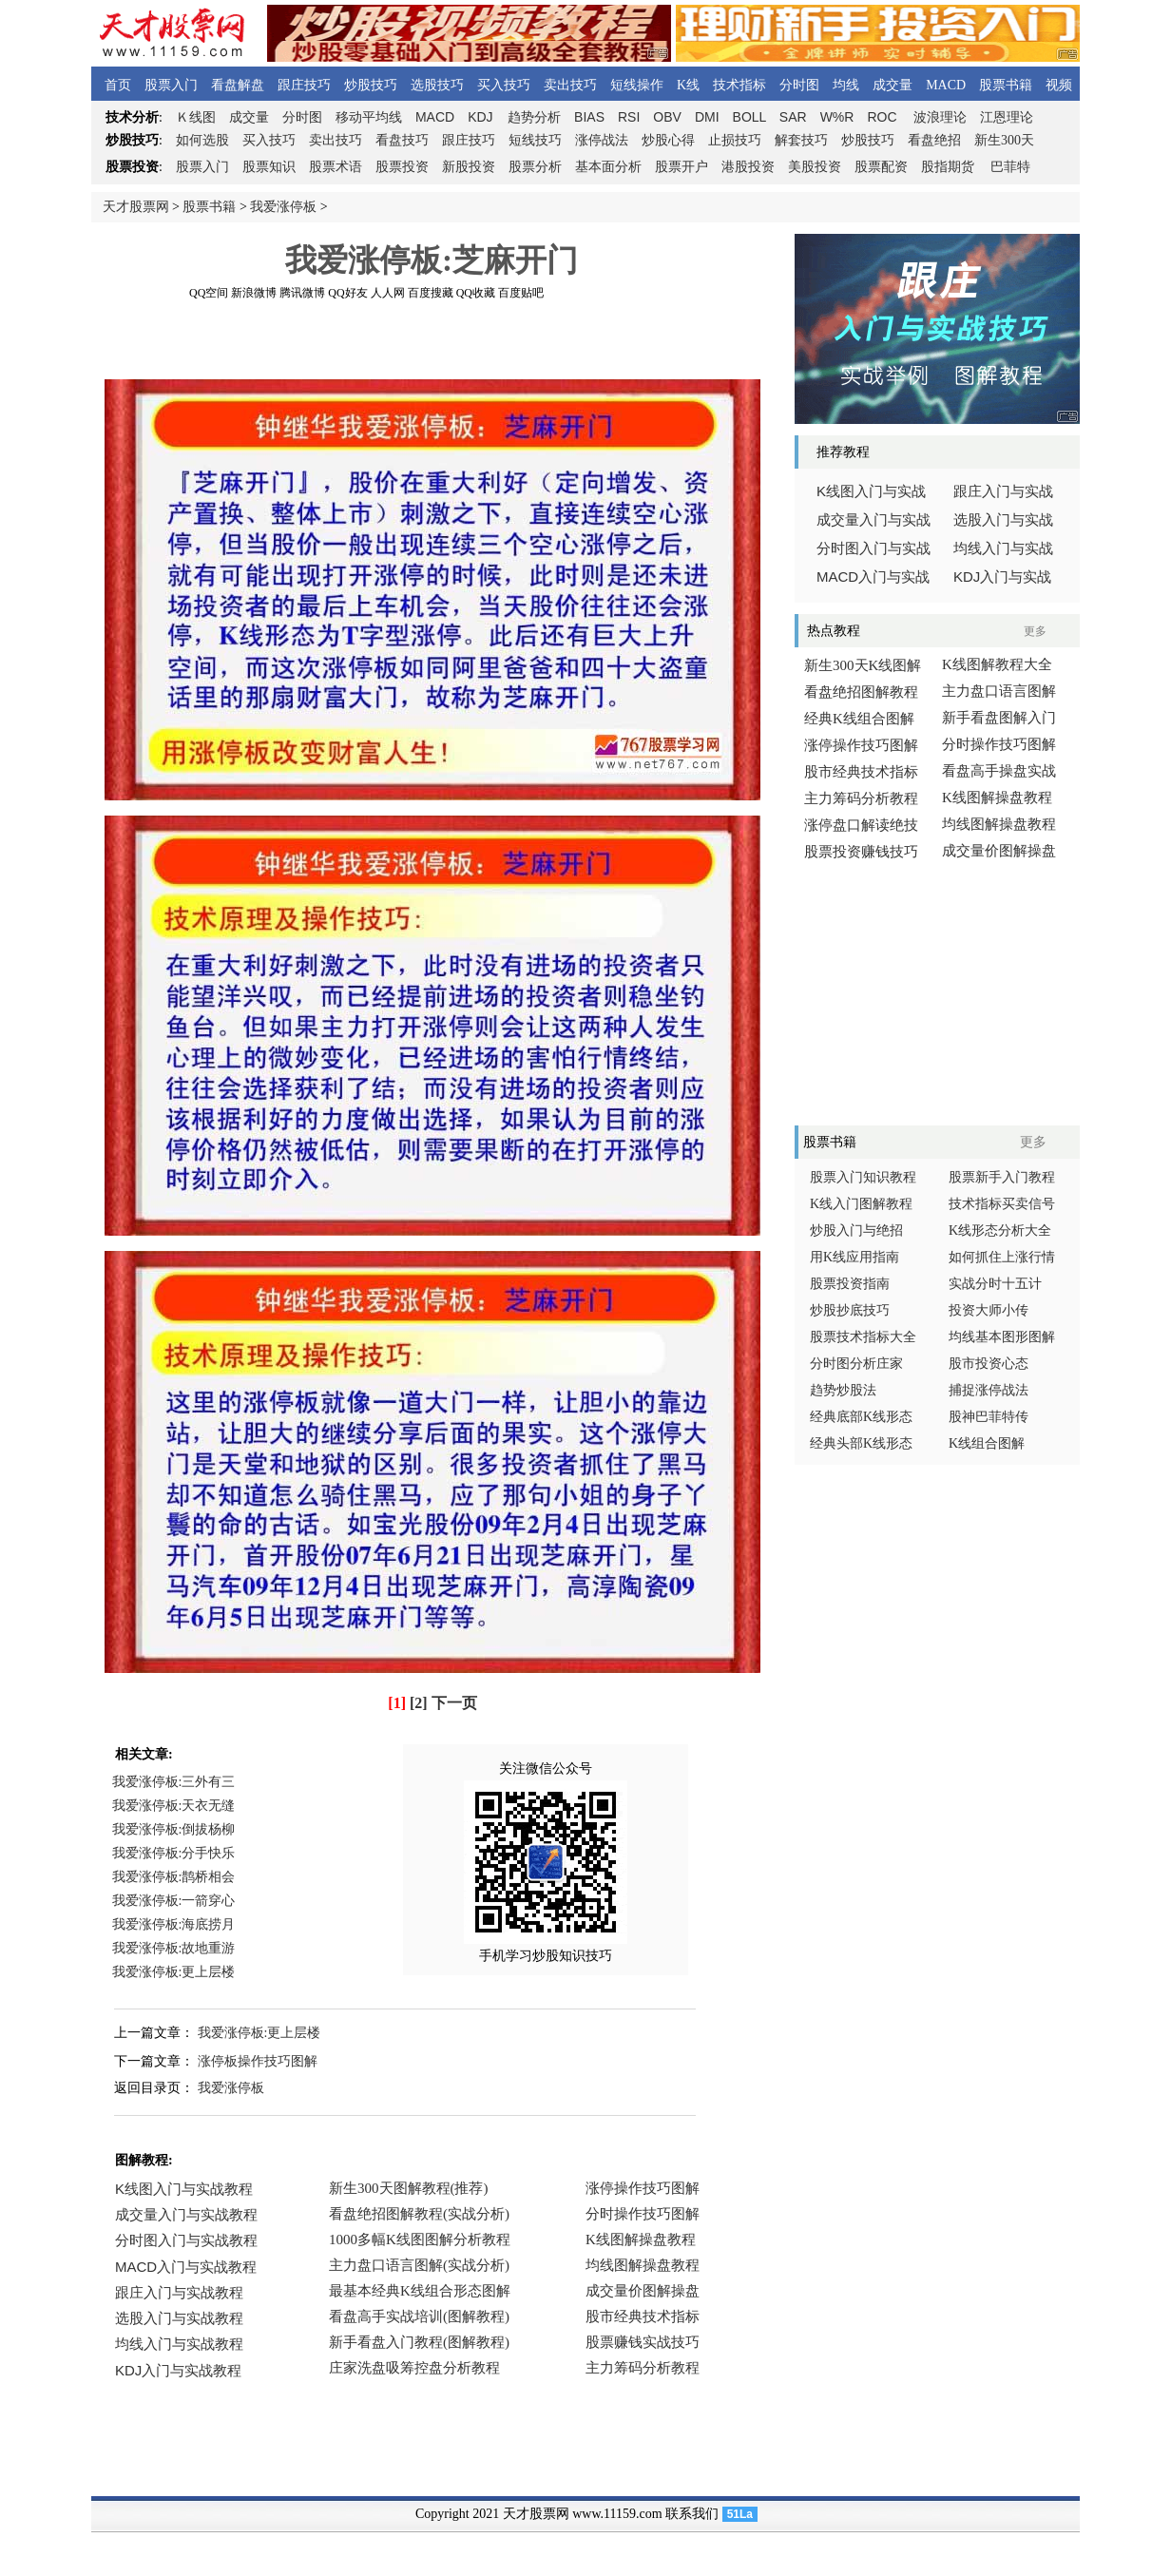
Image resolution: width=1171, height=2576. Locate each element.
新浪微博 (254, 292)
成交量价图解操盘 (999, 850)
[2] (419, 1703)
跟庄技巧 (304, 85)
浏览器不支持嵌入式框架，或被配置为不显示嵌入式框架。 (424, 2292)
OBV (667, 117)
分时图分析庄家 (856, 1363)
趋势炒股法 (843, 1390)
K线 (688, 85)
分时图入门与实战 (873, 548)
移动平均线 (369, 117)
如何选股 (202, 140)
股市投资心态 (988, 1363)
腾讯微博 (302, 292)
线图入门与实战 (871, 491)
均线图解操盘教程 (999, 824)
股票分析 (535, 167)
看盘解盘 (237, 85)
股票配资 (881, 167)
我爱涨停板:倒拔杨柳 (174, 1829)
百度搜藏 (430, 292)
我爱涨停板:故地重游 (174, 1948)
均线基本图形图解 (1002, 1337)
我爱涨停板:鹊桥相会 (174, 1877)
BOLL (749, 117)
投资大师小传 (988, 1310)
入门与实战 (873, 577)
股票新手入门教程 (1002, 1177)
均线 (846, 85)
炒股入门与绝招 (856, 1230)
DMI (707, 117)
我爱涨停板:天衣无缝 (174, 1805)
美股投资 (814, 167)
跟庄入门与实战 (1003, 491)
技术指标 (739, 85)
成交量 (892, 85)
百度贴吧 (521, 292)
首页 (118, 85)
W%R (837, 117)
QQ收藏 (475, 292)
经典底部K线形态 (861, 1417)
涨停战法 (601, 140)
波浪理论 (940, 117)
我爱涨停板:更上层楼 (174, 1972)
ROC (881, 117)
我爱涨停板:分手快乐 (174, 1853)
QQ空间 (208, 292)
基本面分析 (608, 167)
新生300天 (1004, 140)
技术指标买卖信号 (1002, 1204)
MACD (946, 85)
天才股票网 (136, 207)
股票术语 (335, 167)
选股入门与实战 (1003, 520)
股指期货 (947, 167)
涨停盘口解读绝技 (861, 825)
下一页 (454, 1703)
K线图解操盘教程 (997, 797)
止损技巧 (734, 140)
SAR (793, 117)
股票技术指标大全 (863, 1337)
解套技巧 (801, 140)
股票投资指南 (850, 1284)
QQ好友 (347, 292)
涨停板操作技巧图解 (257, 2061)
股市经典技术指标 (861, 771)
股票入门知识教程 (863, 1177)
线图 (196, 117)
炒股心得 (668, 140)
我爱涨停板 (283, 207)
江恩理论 (1006, 117)
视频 (1059, 85)
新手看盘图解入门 (999, 717)
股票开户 (681, 167)
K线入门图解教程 (861, 1204)
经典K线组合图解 (859, 718)
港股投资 (748, 167)
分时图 (799, 85)
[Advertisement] (431, 341)
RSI (629, 117)
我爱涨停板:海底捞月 (174, 1924)
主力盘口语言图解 (999, 691)
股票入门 (171, 85)
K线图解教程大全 (997, 664)
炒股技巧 (370, 85)
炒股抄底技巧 (850, 1310)
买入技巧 (503, 85)
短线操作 (636, 85)
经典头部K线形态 (861, 1443)
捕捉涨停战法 (988, 1390)
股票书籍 (1005, 85)
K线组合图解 (987, 1443)
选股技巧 (437, 85)
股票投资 (402, 167)
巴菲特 (1010, 167)
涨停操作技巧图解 (861, 745)
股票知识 (269, 167)
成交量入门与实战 (873, 520)
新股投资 (468, 167)
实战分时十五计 (995, 1284)
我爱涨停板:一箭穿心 (174, 1901)
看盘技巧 (402, 140)
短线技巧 (535, 140)
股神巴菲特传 (988, 1417)
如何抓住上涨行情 (1002, 1257)
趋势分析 (534, 117)
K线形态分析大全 (1000, 1230)
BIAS (589, 117)
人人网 (388, 292)
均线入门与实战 (1003, 548)
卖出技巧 (570, 85)
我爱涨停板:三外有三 (174, 1782)
